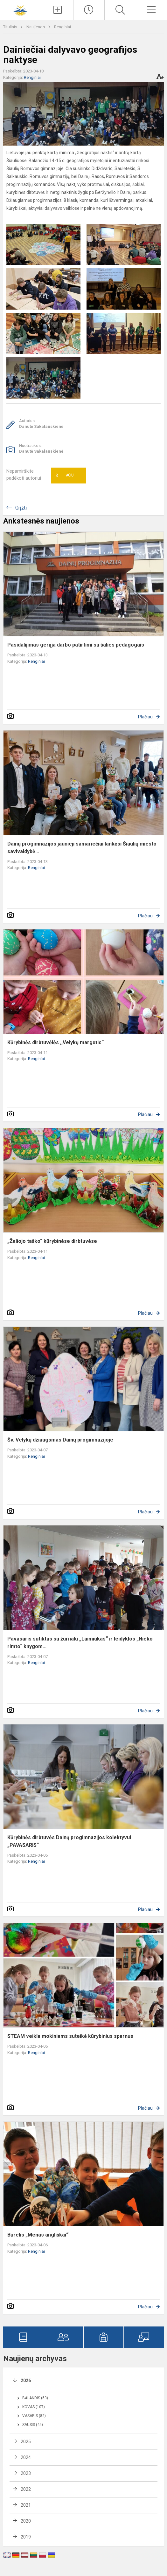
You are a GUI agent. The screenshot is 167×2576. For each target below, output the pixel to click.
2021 (26, 2505)
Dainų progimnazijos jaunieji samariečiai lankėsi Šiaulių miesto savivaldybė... (82, 847)
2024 (26, 2457)
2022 (26, 2489)
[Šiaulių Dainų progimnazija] (21, 9)
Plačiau (145, 716)
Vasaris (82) (34, 2416)
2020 (26, 2521)
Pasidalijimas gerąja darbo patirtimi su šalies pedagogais (75, 645)
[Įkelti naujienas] (57, 10)
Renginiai (62, 26)
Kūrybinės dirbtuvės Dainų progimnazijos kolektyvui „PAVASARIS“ (69, 1841)
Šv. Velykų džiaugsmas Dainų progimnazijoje (60, 1440)
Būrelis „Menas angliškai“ (37, 2235)
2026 (26, 2380)
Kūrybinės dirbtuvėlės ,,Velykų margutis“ (55, 1042)
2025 (26, 2441)
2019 (26, 2536)
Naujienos (36, 26)
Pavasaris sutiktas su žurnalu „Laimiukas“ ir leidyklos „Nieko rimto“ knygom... (80, 1642)
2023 (26, 2473)
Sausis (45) (32, 2424)
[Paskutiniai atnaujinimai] (88, 10)
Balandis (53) (35, 2398)
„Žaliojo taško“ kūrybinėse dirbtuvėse (52, 1241)
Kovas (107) (33, 2407)
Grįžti (21, 508)
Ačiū (64, 475)
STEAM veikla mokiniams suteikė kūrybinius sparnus (70, 2036)
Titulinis (10, 26)
